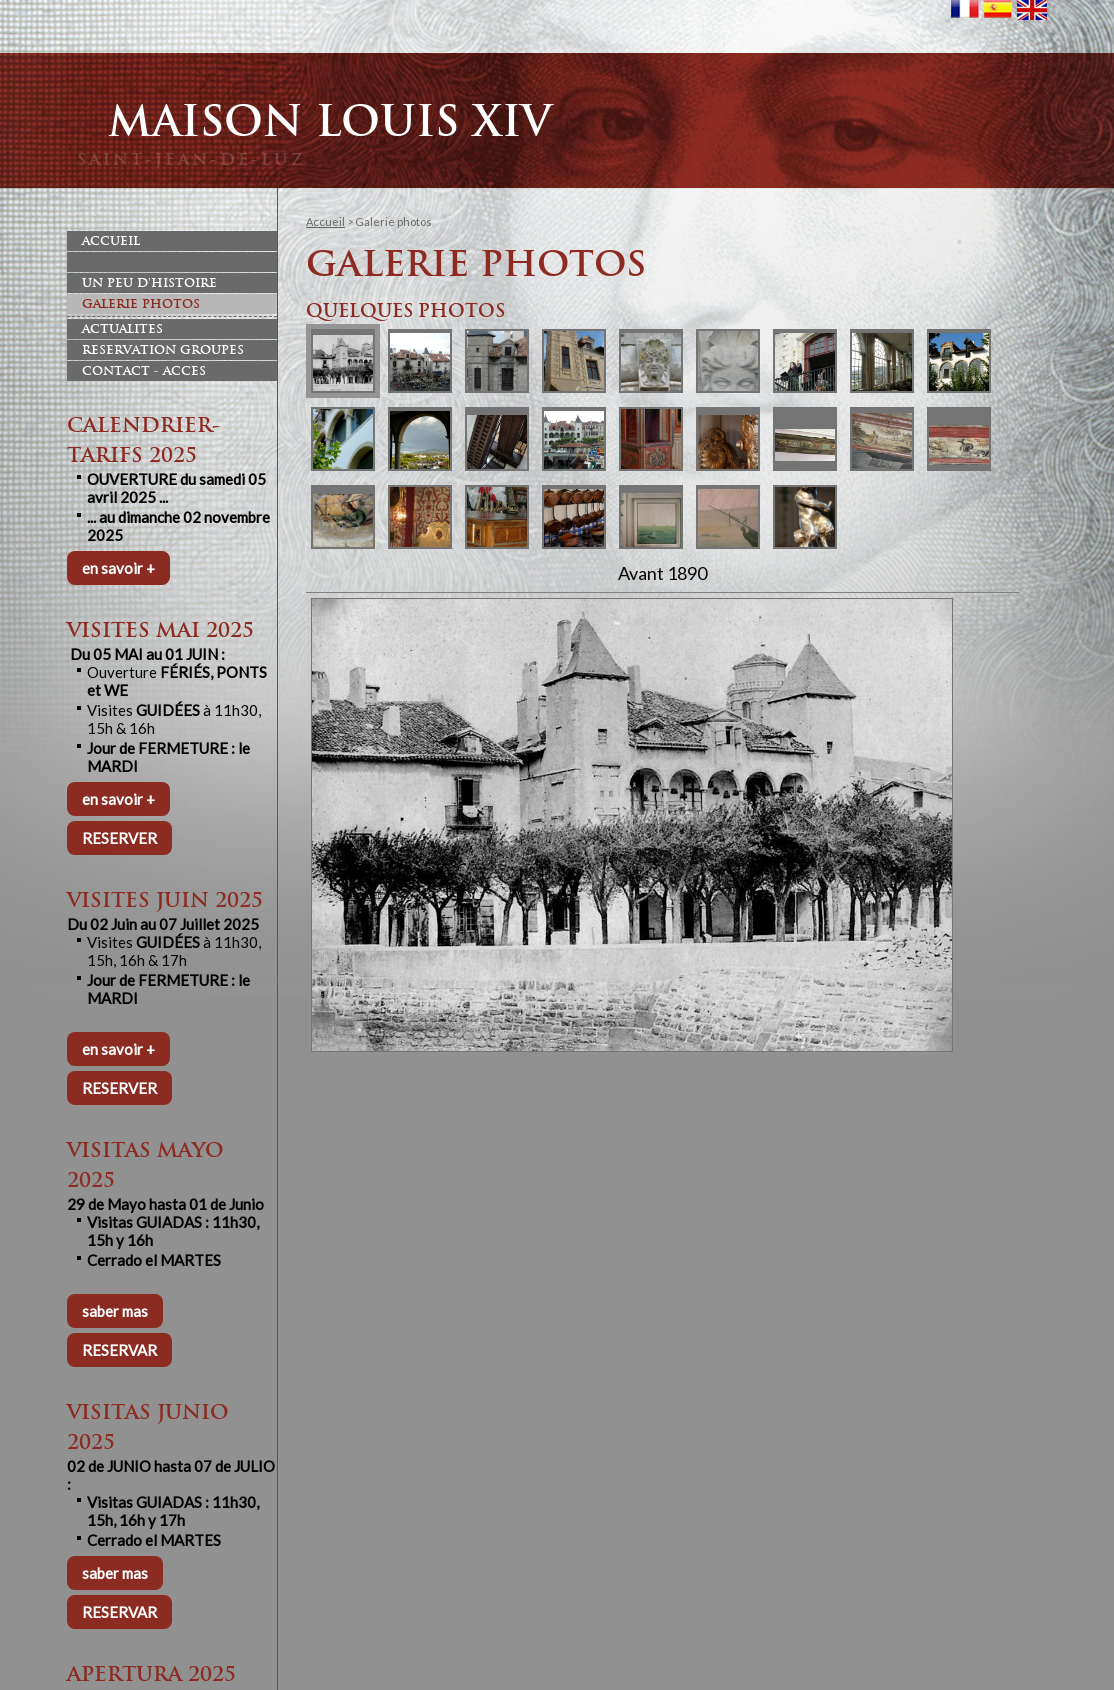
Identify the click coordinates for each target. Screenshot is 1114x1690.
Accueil (111, 241)
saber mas (115, 1311)
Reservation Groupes (163, 350)
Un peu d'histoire (149, 283)
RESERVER (119, 838)
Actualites (122, 329)
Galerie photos (141, 304)
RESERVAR (119, 1350)
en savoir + (118, 568)
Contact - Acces (144, 371)
